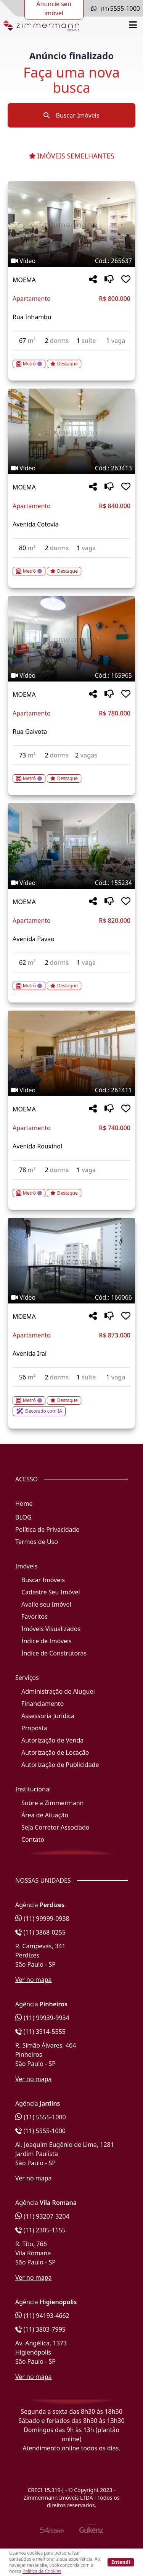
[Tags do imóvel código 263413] (71, 468)
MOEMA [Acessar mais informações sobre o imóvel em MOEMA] (24, 280)
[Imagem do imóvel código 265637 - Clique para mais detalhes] (71, 224)
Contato (32, 1839)
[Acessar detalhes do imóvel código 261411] (71, 1188)
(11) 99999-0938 (42, 1918)
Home (24, 1503)
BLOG (23, 1517)
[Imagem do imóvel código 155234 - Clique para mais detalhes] (71, 846)
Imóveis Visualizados (50, 1629)
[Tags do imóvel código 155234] (71, 882)
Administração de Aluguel (58, 1691)
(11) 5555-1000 (40, 2117)
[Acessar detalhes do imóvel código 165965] (71, 774)
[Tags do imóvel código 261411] (71, 1090)
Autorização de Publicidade (60, 1764)
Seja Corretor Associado (55, 1827)
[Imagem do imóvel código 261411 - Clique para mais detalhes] (71, 1053)
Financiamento (42, 1703)
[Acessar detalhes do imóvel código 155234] (71, 981)
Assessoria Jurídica (47, 1716)
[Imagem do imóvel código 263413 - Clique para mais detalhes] (71, 431)
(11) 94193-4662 (42, 2315)
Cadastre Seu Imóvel (50, 1592)
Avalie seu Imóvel (46, 1604)
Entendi (120, 2561)
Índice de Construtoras (54, 1653)
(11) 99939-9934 (42, 2018)
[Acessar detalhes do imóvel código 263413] (71, 566)
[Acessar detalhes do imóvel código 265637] (71, 359)
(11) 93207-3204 (42, 2216)
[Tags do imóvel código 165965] (71, 675)
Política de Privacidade (47, 1529)
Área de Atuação (44, 1815)
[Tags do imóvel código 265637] (71, 260)
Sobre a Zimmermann (52, 1803)
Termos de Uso (36, 1542)
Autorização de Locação (55, 1752)
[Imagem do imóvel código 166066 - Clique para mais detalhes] (71, 1260)
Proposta (34, 1728)
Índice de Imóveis (46, 1641)
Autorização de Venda (52, 1740)
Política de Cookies (41, 2571)
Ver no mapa (33, 1979)
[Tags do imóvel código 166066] (71, 1297)
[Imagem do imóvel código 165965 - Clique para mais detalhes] (71, 639)
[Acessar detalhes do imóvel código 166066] (71, 1401)
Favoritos (34, 1616)
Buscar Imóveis (71, 115)
